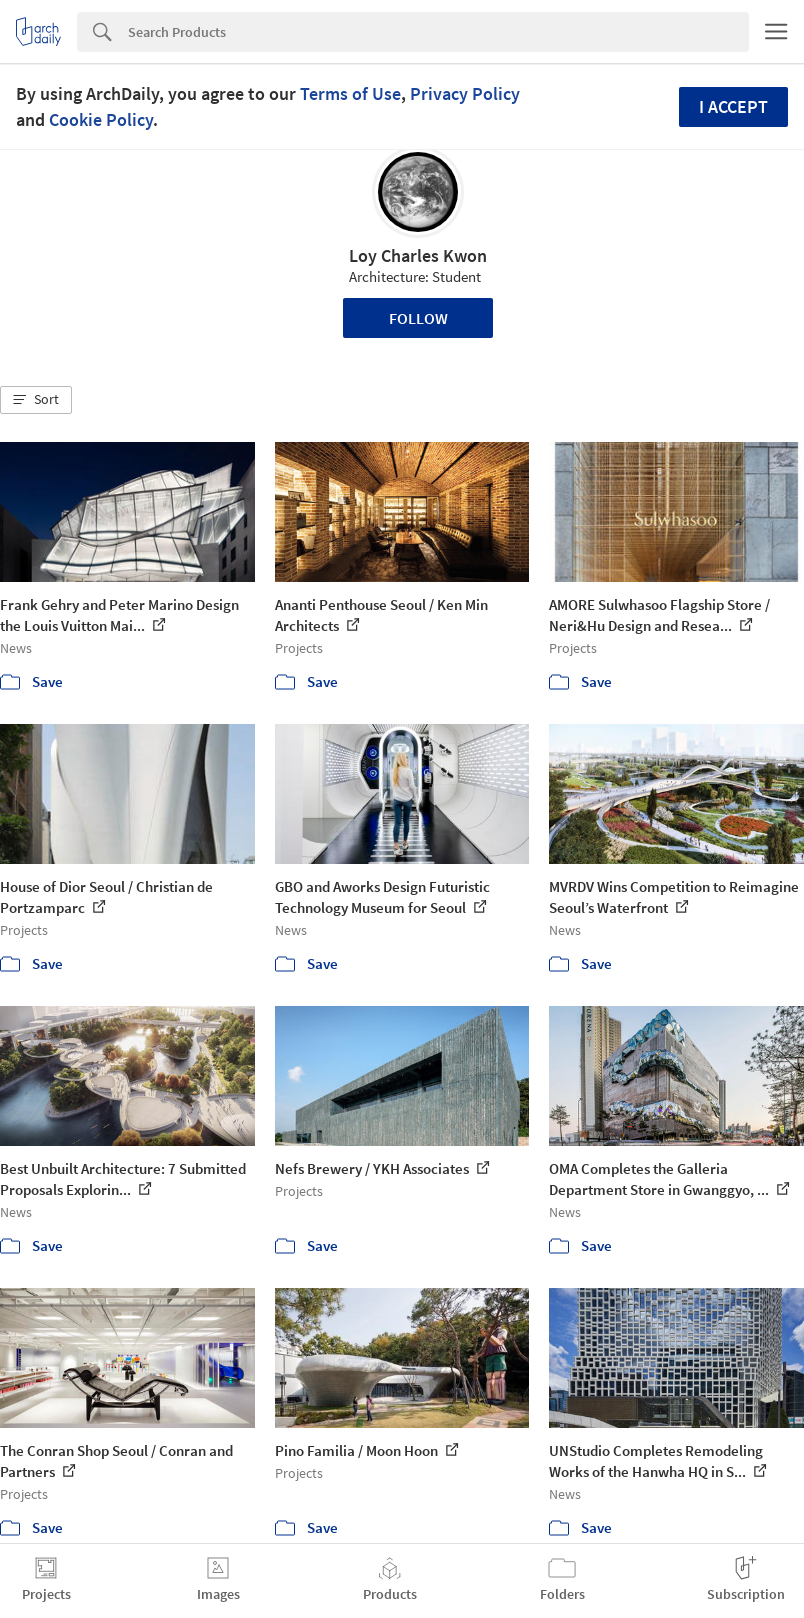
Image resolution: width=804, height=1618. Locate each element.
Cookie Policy (101, 119)
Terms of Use (350, 93)
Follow (418, 318)
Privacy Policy (465, 93)
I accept (733, 106)
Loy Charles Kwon (418, 255)
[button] (36, 400)
